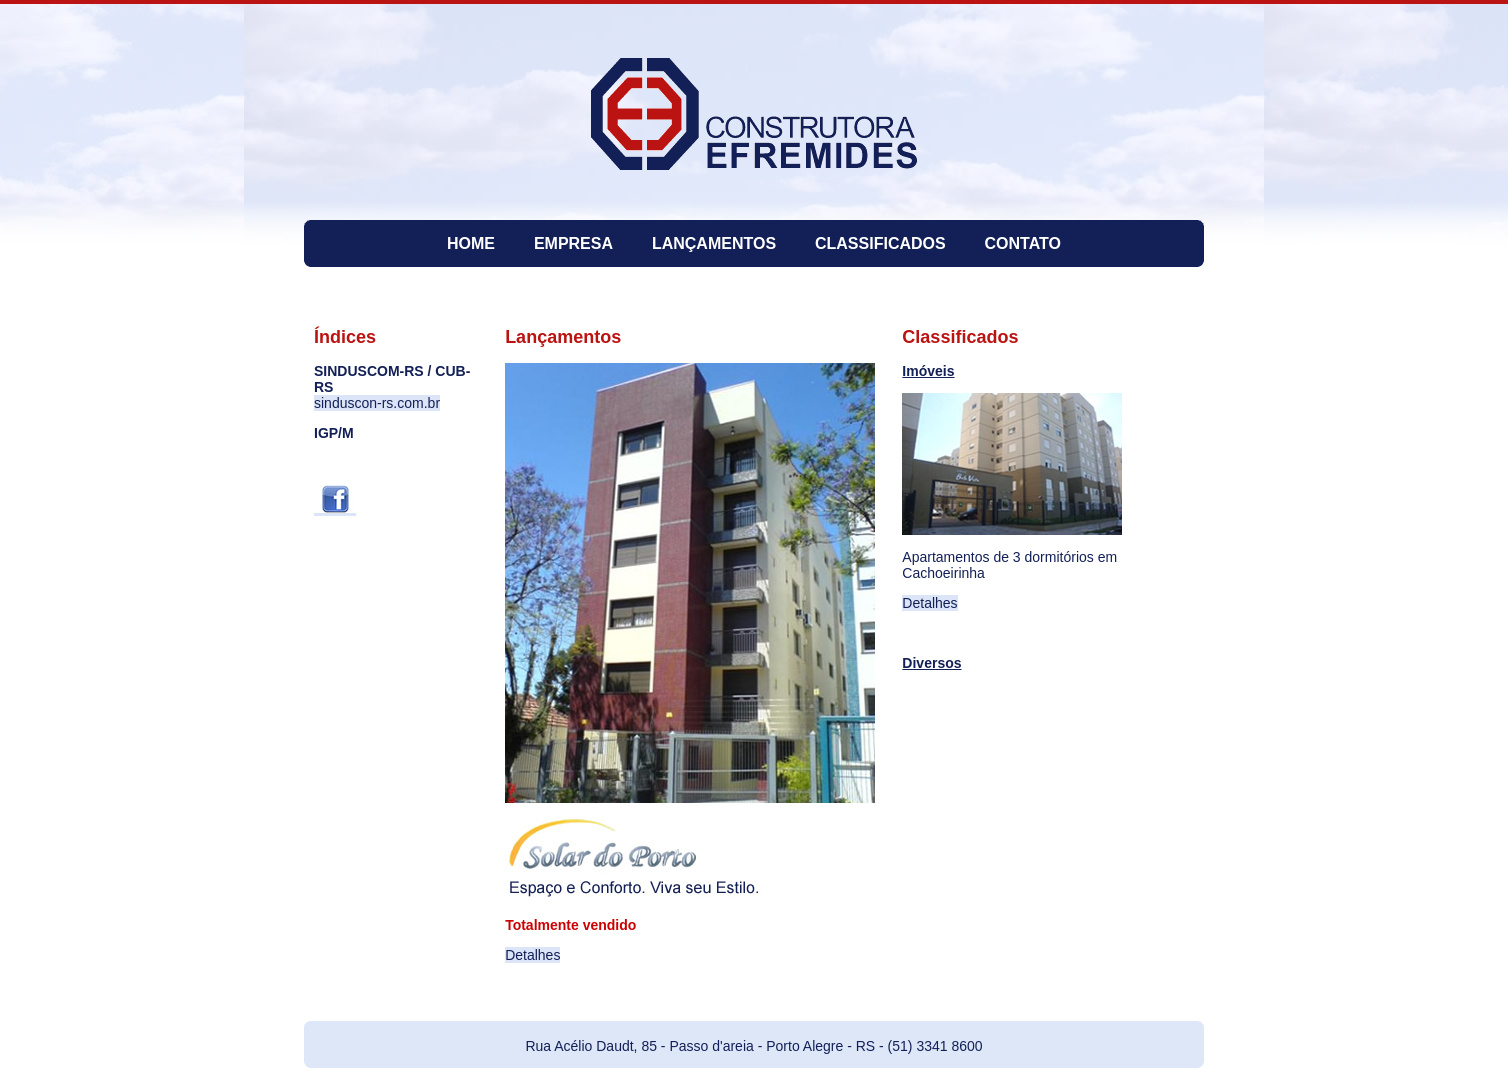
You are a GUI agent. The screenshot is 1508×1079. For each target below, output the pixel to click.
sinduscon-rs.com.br (377, 403)
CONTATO (1023, 243)
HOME (471, 243)
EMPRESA (573, 243)
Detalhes (532, 955)
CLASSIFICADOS (880, 243)
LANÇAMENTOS (714, 243)
